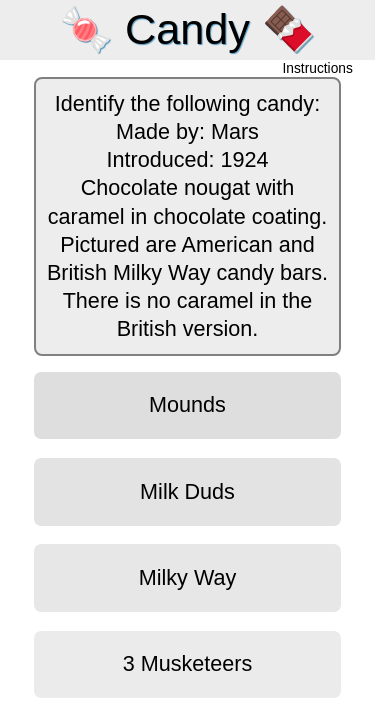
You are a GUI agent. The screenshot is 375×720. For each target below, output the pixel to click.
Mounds (187, 404)
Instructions (318, 69)
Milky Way (188, 577)
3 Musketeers (188, 663)
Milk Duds (187, 491)
